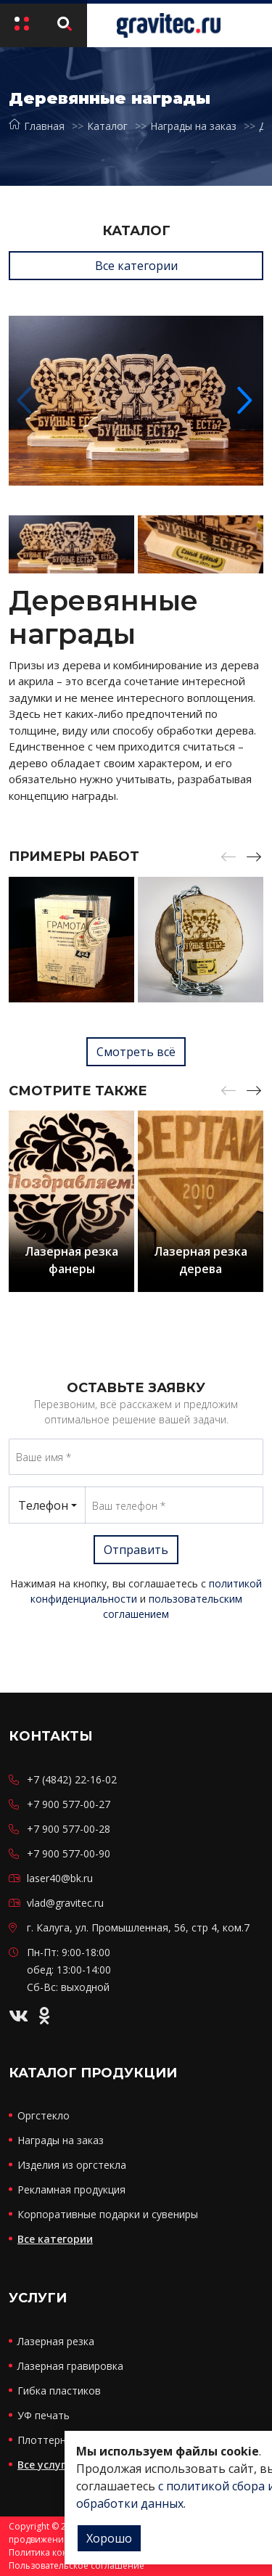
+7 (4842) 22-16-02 (72, 1779)
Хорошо (109, 2538)
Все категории (136, 266)
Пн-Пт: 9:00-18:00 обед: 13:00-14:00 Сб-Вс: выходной (69, 1969)
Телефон (43, 1505)
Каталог (107, 126)
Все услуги (44, 2464)
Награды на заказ (193, 126)
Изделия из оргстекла (71, 2165)
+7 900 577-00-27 (68, 1804)
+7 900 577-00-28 (68, 1829)
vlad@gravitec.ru (65, 1903)
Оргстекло (43, 2115)
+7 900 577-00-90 (68, 1853)
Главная (37, 126)
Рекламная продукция (71, 2189)
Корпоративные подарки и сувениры (107, 2214)
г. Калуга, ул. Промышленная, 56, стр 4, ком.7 (138, 1927)
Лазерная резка (55, 2341)
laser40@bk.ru (60, 1878)
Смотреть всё (136, 1052)
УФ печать (43, 2415)
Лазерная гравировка (70, 2366)
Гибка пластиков (59, 2390)
